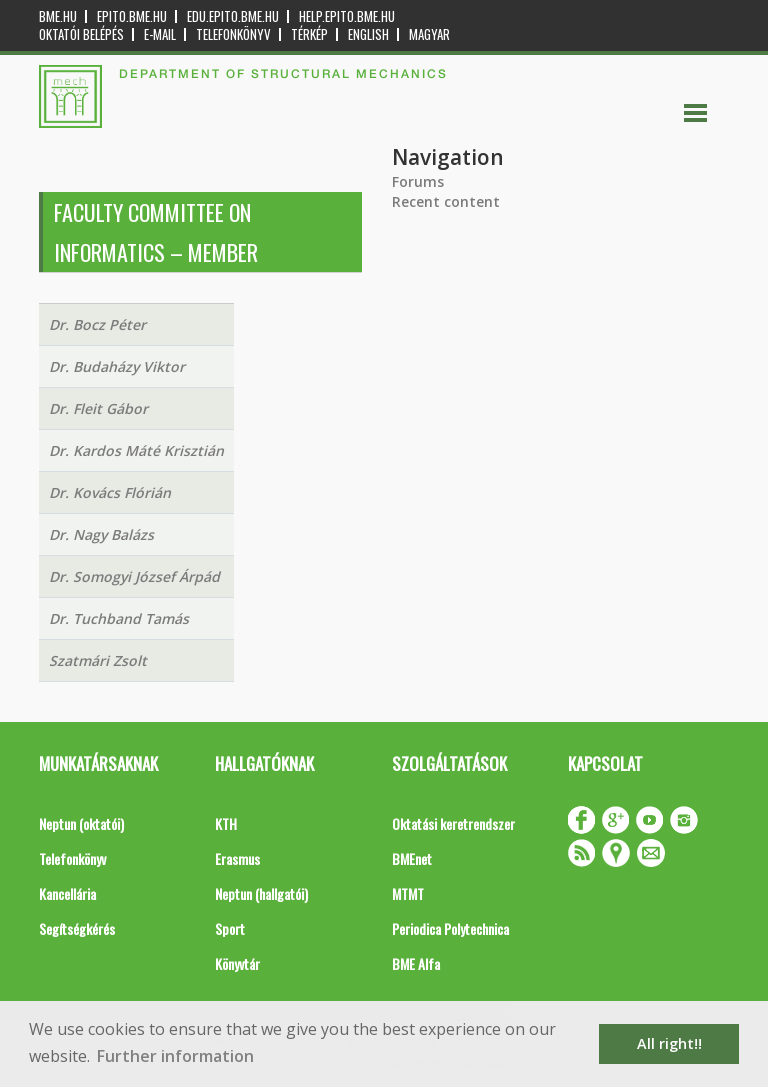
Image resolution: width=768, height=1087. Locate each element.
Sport (230, 928)
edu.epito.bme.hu (233, 16)
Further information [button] (175, 1056)
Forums (418, 181)
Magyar (429, 34)
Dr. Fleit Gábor (98, 408)
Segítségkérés (77, 928)
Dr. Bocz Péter (97, 324)
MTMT (408, 893)
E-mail (160, 34)
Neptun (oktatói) (81, 823)
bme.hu (58, 16)
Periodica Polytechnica (450, 928)
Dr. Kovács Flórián (110, 492)
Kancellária (67, 893)
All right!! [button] (669, 1043)
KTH (226, 823)
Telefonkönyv (233, 34)
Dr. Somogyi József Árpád (134, 576)
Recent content (446, 201)
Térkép (309, 34)
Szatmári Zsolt (98, 660)
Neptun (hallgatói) (261, 893)
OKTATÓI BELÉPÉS (81, 34)
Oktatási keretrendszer (453, 823)
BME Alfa (416, 963)
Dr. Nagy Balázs (101, 534)
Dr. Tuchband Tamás (119, 618)
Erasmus (237, 858)
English (368, 34)
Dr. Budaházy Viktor (117, 366)
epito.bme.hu (132, 16)
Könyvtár (237, 963)
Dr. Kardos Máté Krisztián (136, 450)
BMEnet (412, 858)
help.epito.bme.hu (347, 16)
